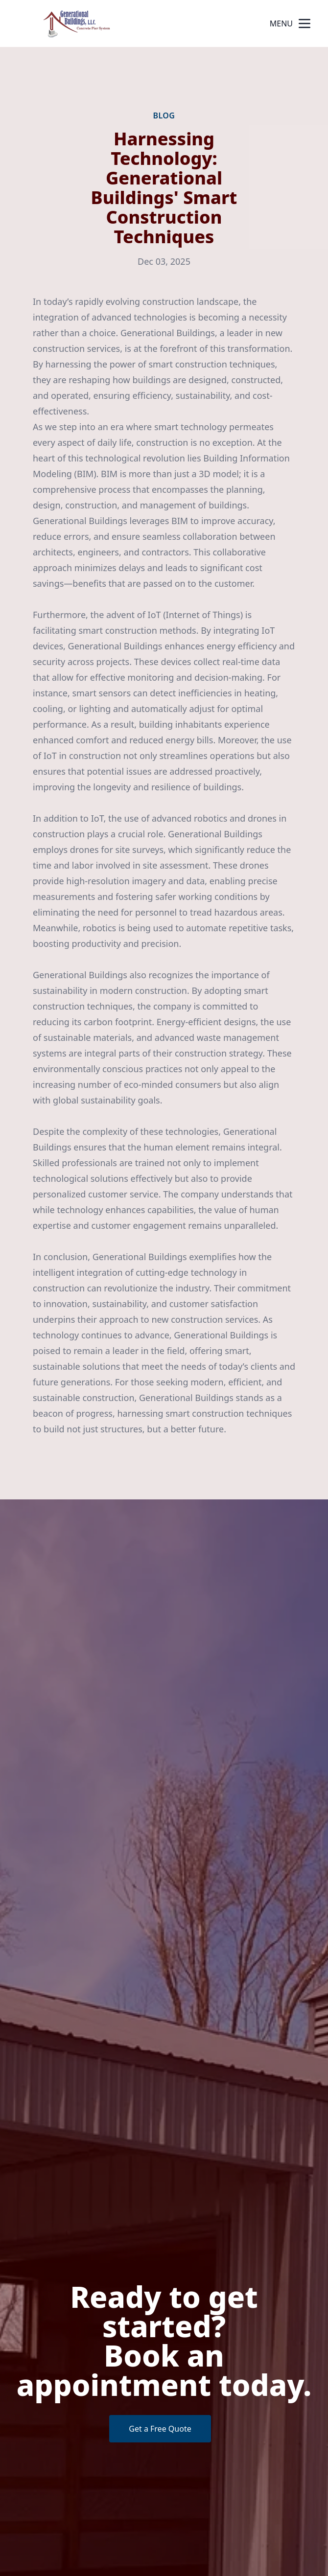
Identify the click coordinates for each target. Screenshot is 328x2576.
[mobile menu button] (304, 23)
